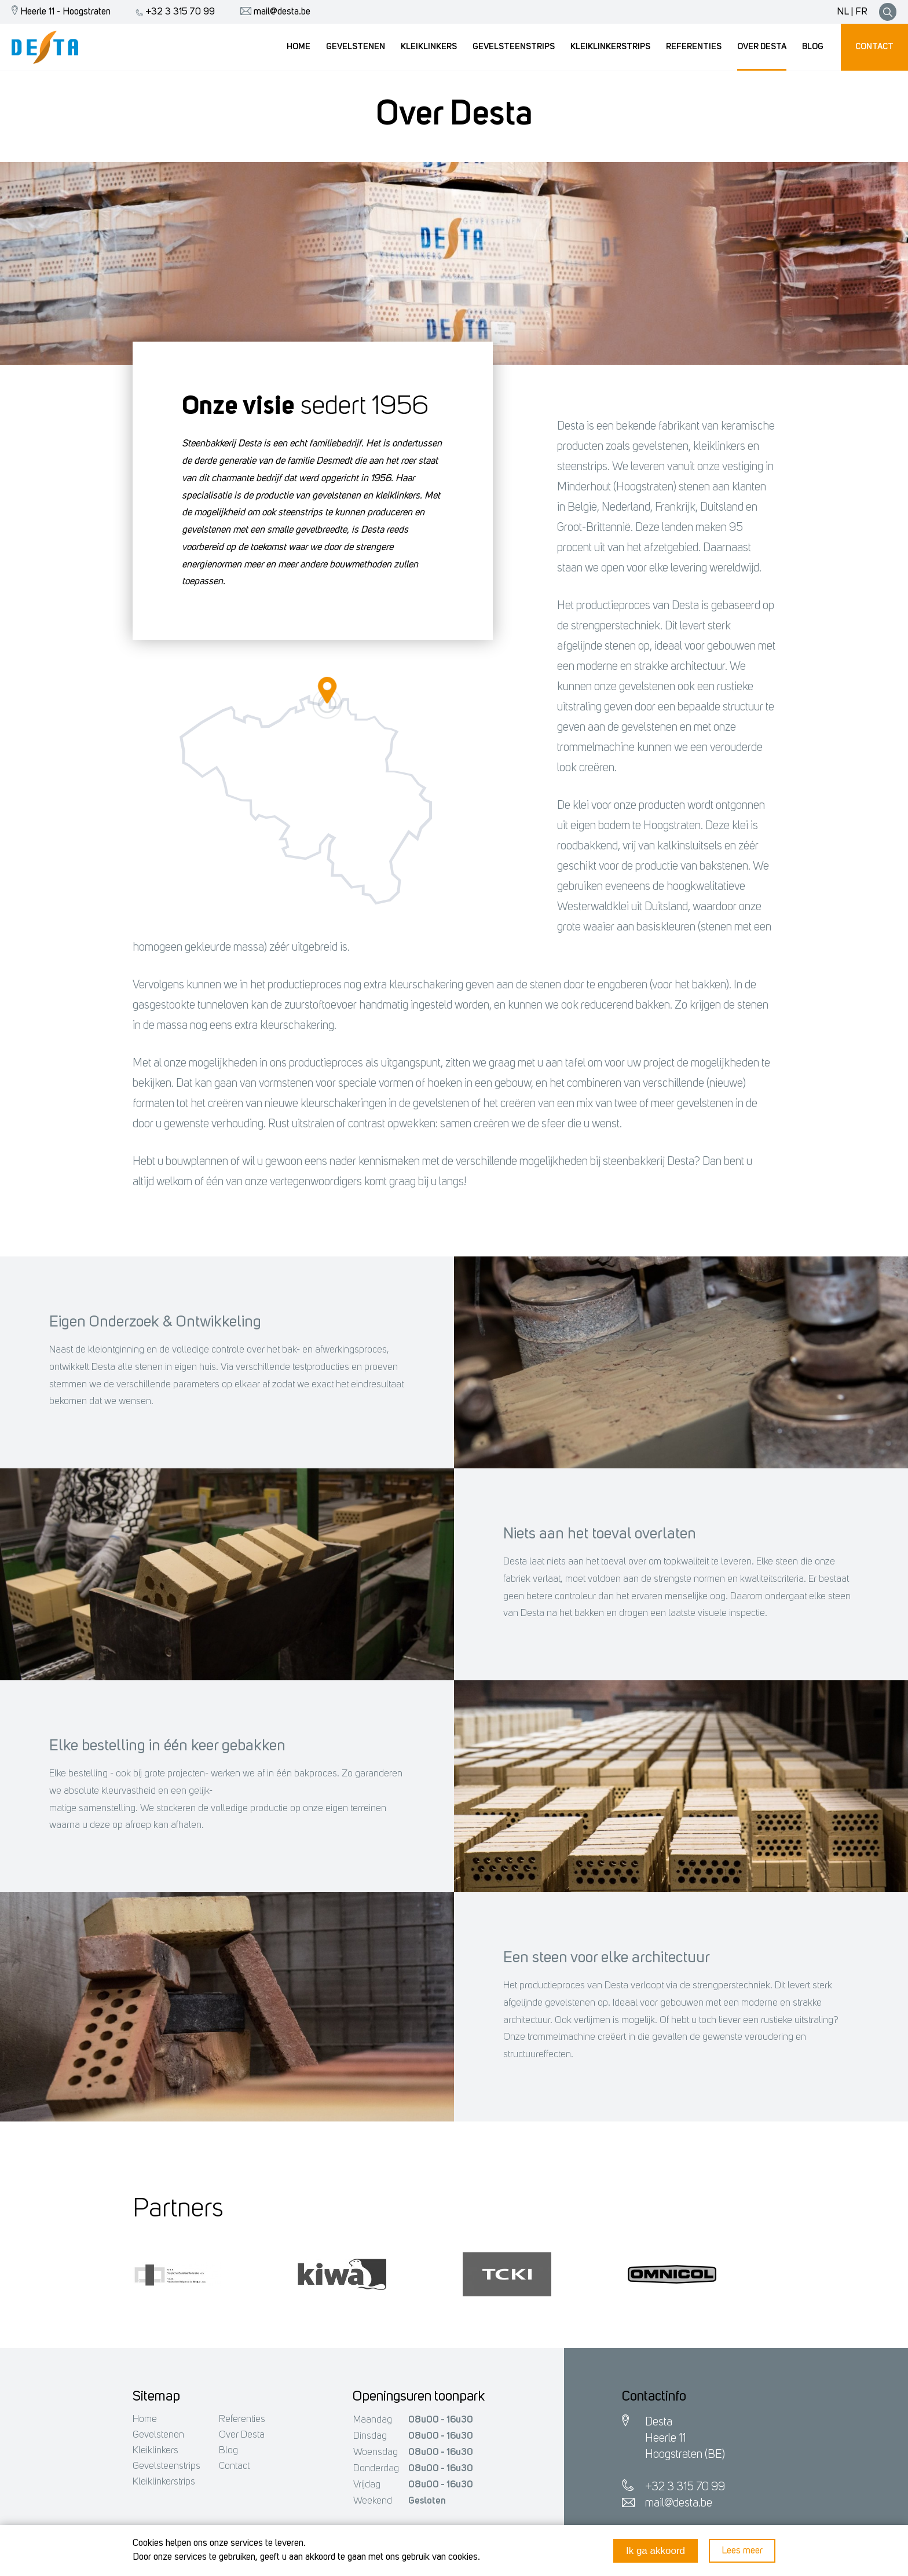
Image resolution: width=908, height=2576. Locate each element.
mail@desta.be (272, 12)
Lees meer (742, 2551)
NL (843, 12)
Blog (228, 2451)
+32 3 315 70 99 (172, 12)
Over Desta (242, 2435)
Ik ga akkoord (655, 2550)
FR (861, 12)
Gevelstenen (158, 2435)
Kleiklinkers (155, 2451)
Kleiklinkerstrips (164, 2482)
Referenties (242, 2419)
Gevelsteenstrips (166, 2466)
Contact (234, 2466)
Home (145, 2419)
